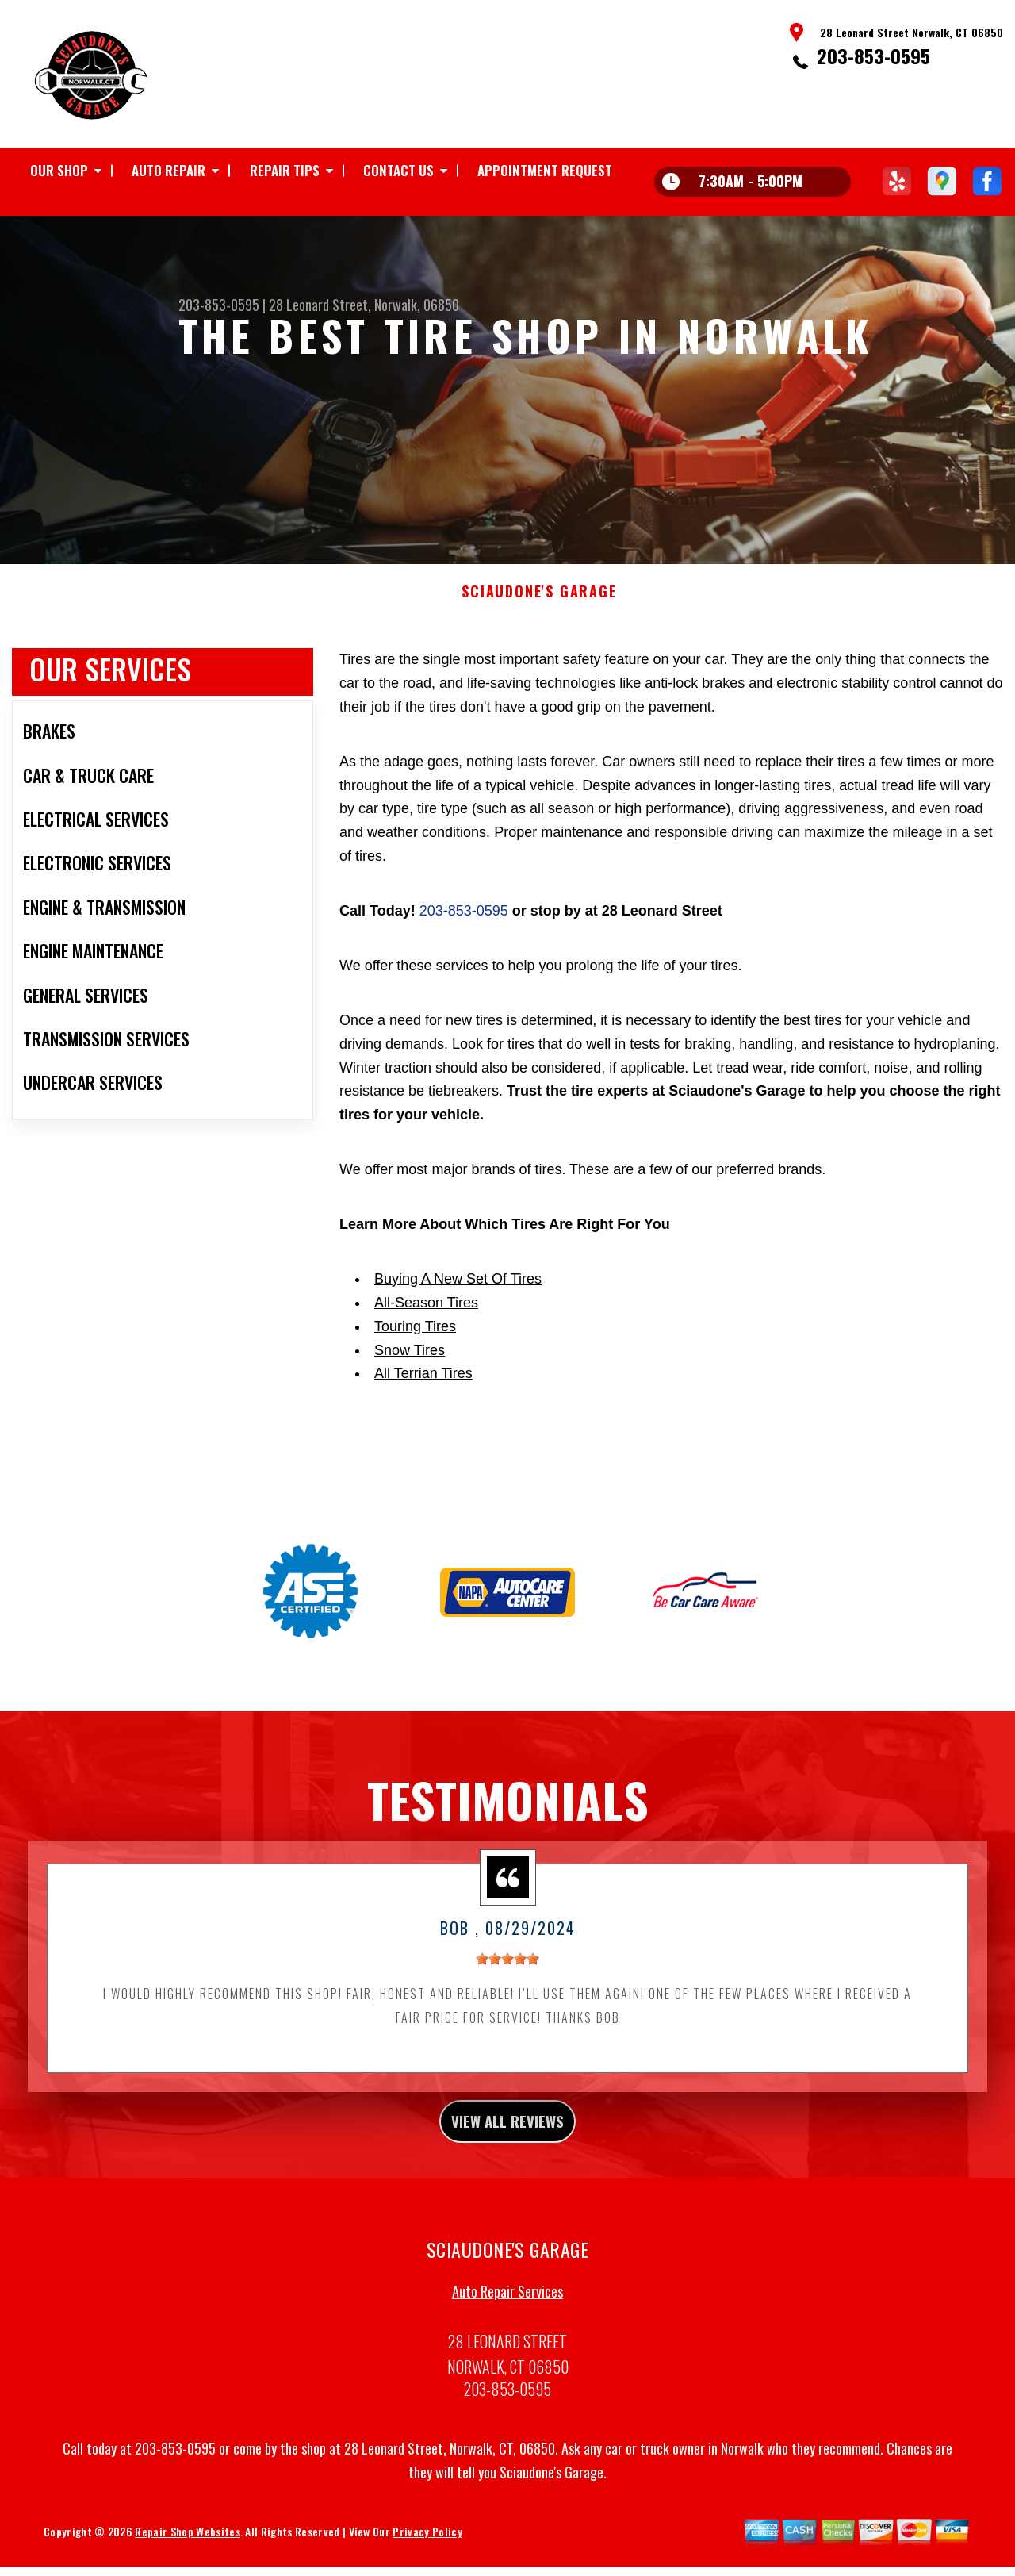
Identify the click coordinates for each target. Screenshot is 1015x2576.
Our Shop (59, 170)
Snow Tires (409, 1423)
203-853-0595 (873, 55)
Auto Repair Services (507, 2373)
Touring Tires (415, 1400)
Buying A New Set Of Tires (458, 1353)
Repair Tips (285, 170)
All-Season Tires (426, 1376)
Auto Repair (168, 170)
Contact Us (398, 170)
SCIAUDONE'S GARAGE (539, 665)
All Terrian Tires (423, 1447)
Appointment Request (544, 170)
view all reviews (508, 2199)
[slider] (507, 2032)
